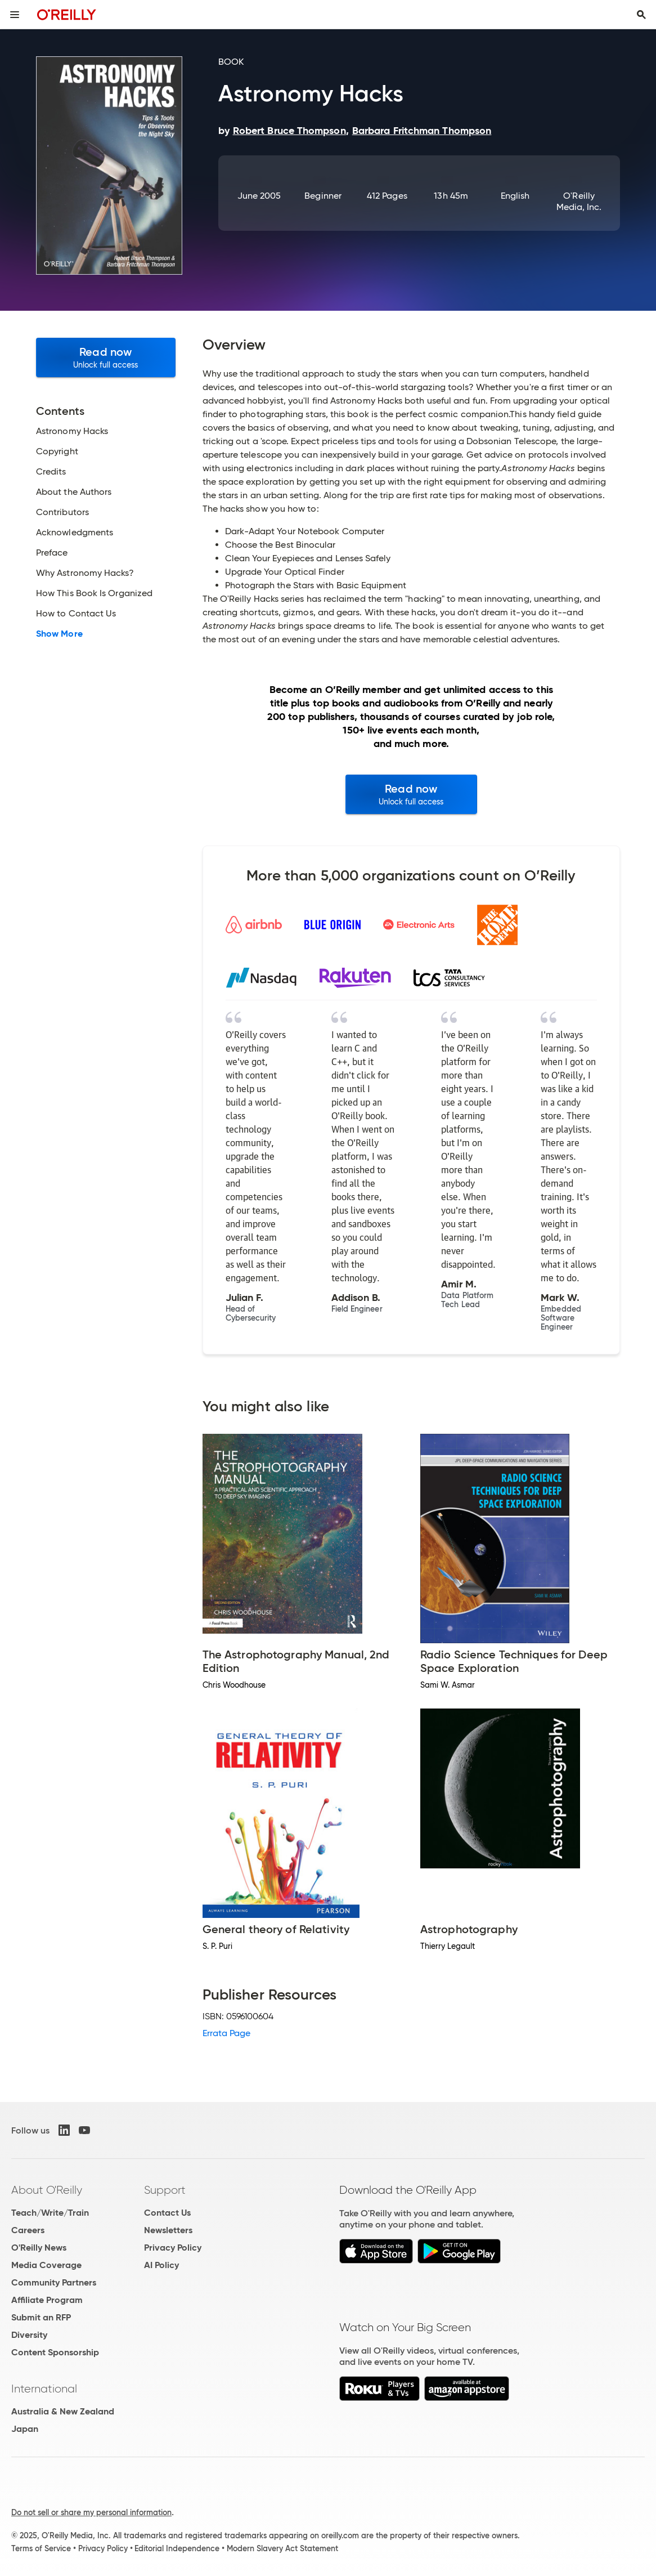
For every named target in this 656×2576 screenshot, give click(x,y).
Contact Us (167, 2213)
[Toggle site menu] (14, 14)
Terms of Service (41, 2548)
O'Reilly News (38, 2247)
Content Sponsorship (55, 2352)
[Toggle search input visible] (641, 14)
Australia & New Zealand (62, 2411)
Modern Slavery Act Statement (282, 2548)
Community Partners (53, 2282)
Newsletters (168, 2230)
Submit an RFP (41, 2317)
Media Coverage (46, 2265)
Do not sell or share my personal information (91, 2512)
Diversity (29, 2335)
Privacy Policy (172, 2247)
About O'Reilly (46, 2190)
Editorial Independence (176, 2548)
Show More (59, 633)
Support (165, 2190)
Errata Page (227, 2033)
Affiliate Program (47, 2300)
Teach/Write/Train (50, 2213)
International (44, 2388)
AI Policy (161, 2265)
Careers (27, 2230)
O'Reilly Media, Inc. (579, 201)
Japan (24, 2429)
